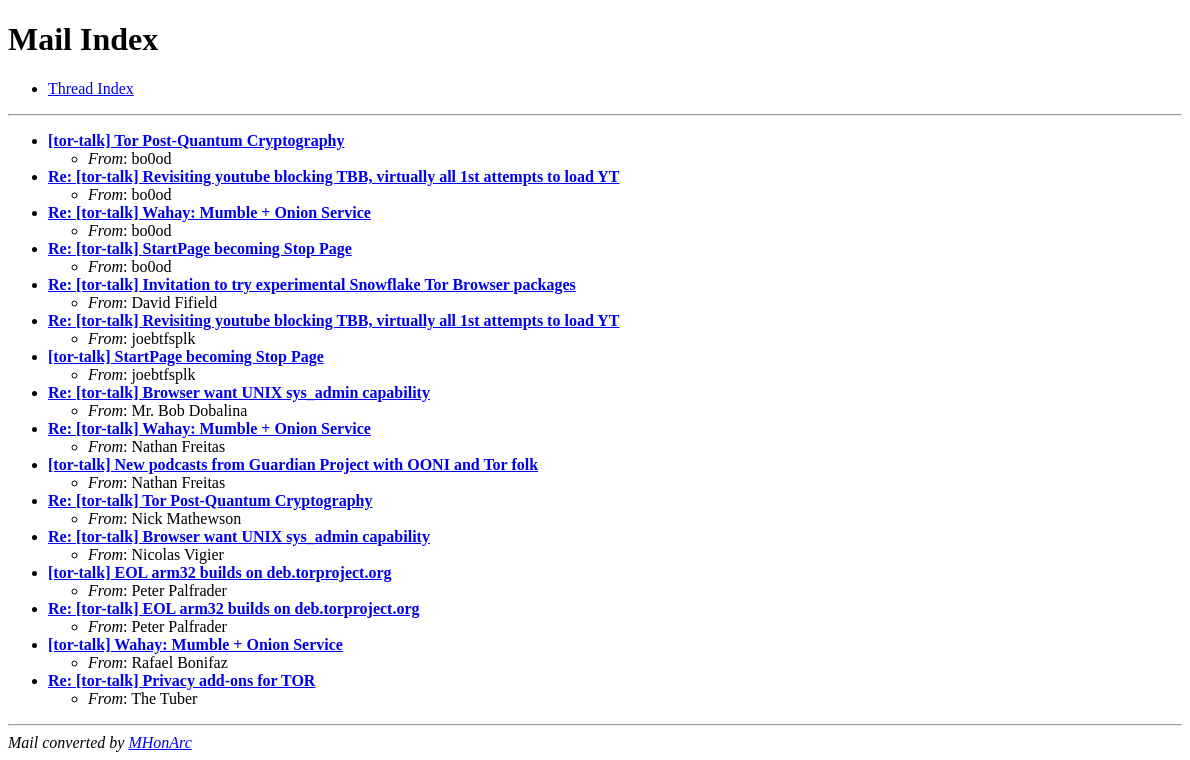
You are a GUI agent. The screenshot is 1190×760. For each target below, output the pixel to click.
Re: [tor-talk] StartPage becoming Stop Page (200, 248)
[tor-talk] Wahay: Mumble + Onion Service (195, 644)
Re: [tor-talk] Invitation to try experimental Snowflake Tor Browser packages (312, 284)
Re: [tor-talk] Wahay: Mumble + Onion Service (209, 212)
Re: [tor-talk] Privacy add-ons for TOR (181, 680)
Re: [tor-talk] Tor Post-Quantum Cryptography (210, 500)
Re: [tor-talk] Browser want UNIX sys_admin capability (239, 392)
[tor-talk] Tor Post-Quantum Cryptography (196, 140)
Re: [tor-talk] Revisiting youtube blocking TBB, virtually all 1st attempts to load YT (333, 176)
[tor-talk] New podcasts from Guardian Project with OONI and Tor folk (293, 464)
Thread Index (91, 88)
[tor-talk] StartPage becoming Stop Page (186, 356)
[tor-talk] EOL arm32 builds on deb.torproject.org (220, 572)
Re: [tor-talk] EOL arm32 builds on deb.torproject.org (234, 608)
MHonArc (159, 742)
